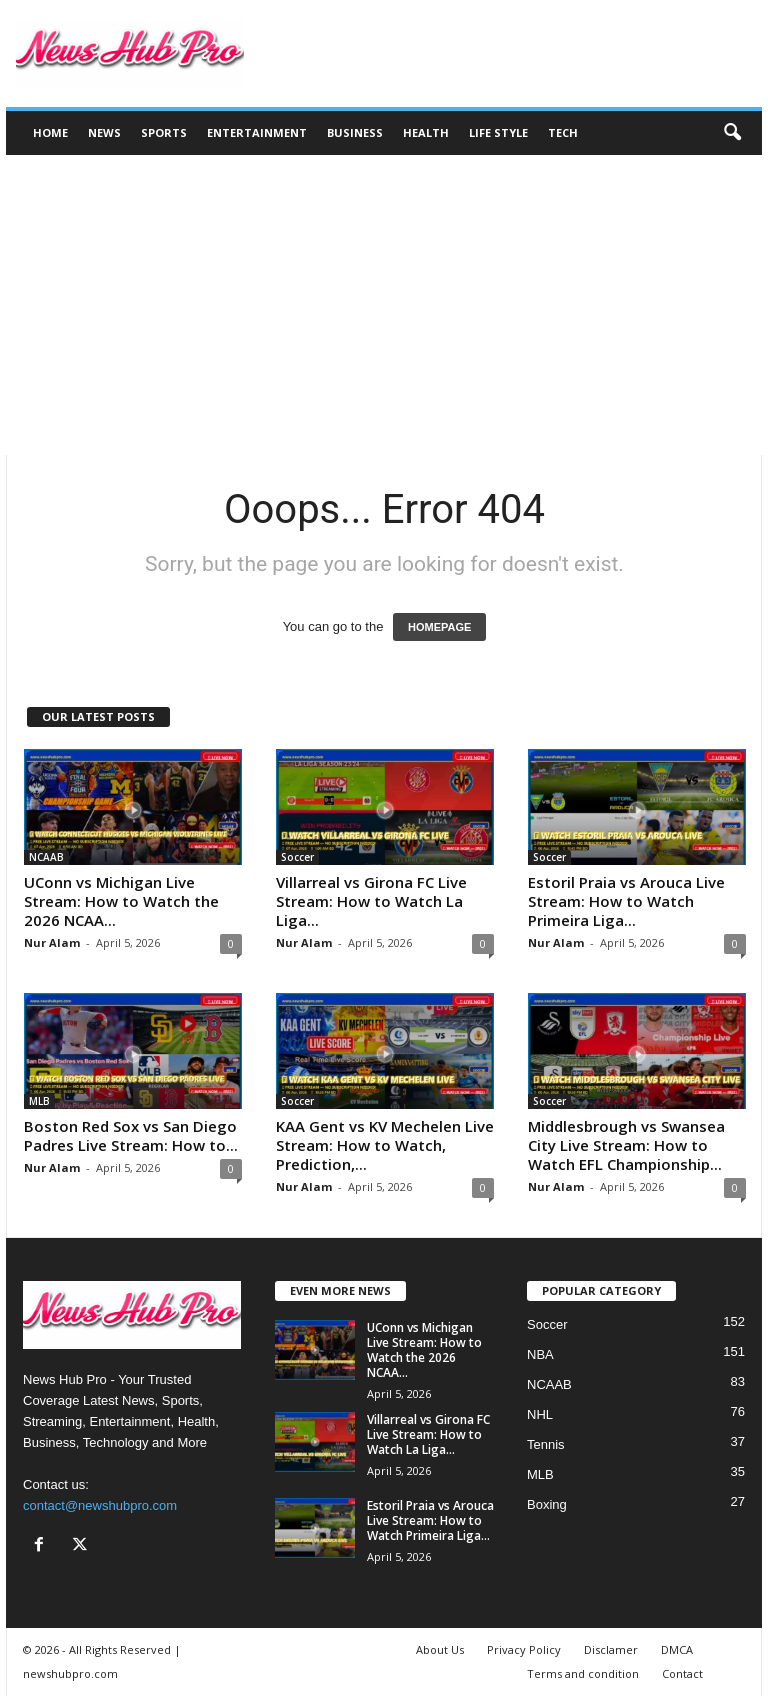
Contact (682, 1673)
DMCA (677, 1649)
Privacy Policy (524, 1649)
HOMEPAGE (439, 627)
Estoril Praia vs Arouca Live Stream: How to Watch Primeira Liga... (626, 901)
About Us (440, 1649)
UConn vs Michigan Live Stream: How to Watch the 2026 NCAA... (121, 901)
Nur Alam (52, 942)
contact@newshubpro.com (100, 1505)
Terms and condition (583, 1673)
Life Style (498, 132)
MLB (39, 1101)
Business (355, 132)
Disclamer (611, 1649)
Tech (563, 132)
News (104, 132)
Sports (164, 132)
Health (426, 132)
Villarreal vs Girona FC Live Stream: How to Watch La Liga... (371, 901)
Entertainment (257, 132)
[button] (732, 133)
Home (50, 132)
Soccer (297, 857)
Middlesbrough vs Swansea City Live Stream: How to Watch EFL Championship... (626, 1145)
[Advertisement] (384, 305)
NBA (540, 1354)
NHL (540, 1414)
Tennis (546, 1444)
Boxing (547, 1504)
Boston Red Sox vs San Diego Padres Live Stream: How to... (131, 1135)
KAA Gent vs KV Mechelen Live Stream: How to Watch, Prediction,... (385, 1145)
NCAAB (46, 857)
